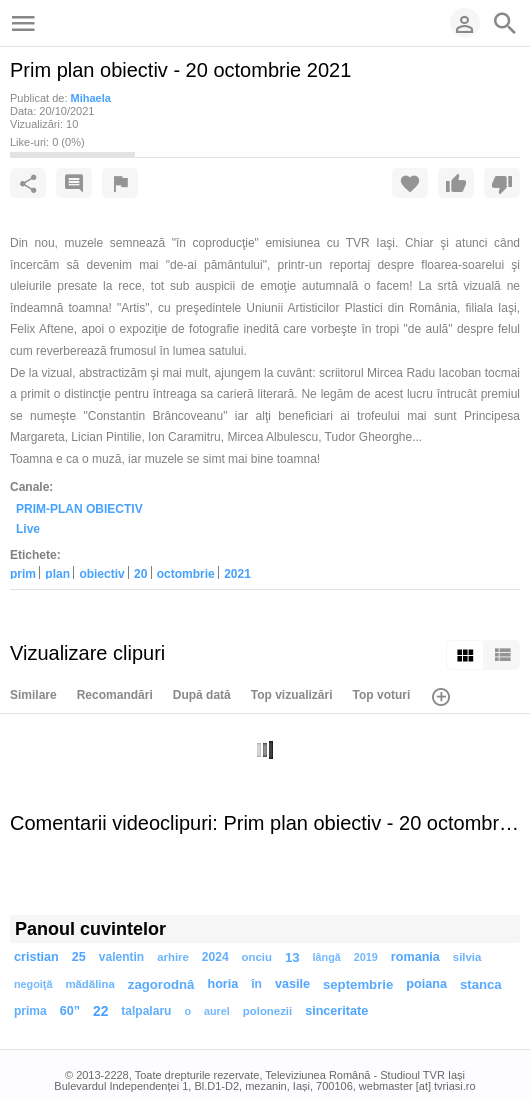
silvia (467, 957)
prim (23, 573)
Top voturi (382, 695)
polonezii (267, 1011)
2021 (237, 573)
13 (292, 957)
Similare (33, 695)
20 (140, 573)
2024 (215, 957)
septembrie (358, 984)
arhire (173, 957)
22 (100, 1011)
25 (79, 957)
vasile (292, 984)
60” (70, 1011)
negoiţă (33, 984)
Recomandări (115, 695)
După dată (202, 695)
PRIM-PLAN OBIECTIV (79, 508)
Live (28, 529)
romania (415, 957)
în (256, 984)
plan (57, 573)
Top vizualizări (292, 695)
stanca (481, 984)
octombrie (186, 573)
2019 (366, 957)
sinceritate (336, 1011)
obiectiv (101, 573)
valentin (121, 957)
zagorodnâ (161, 984)
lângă (327, 957)
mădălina (89, 984)
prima (30, 1011)
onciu (257, 957)
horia (222, 984)
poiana (426, 984)
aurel (217, 1011)
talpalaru (146, 1011)
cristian (36, 957)
